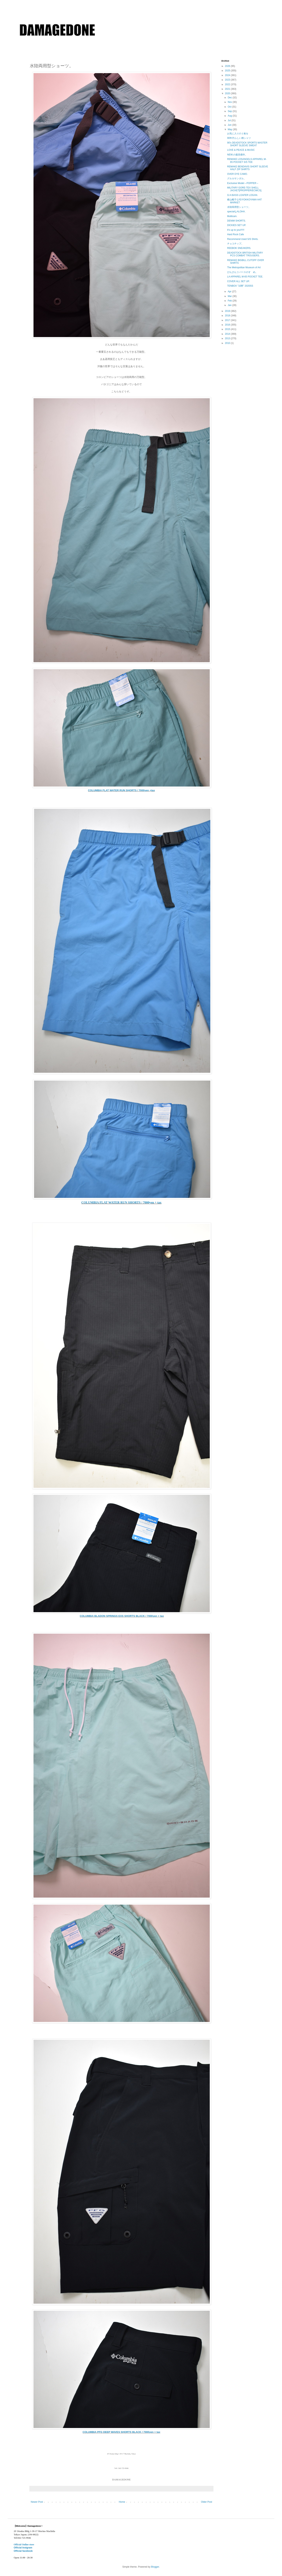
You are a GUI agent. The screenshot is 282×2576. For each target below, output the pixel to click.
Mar (230, 296)
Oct (230, 106)
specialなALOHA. (236, 211)
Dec (230, 97)
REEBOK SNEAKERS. (239, 248)
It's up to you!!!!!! (235, 230)
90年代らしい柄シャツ (239, 138)
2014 (228, 334)
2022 (228, 84)
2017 (228, 320)
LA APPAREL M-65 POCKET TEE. (245, 276)
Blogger (155, 2566)
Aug (230, 115)
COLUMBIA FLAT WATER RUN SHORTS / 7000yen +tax (121, 790)
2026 (228, 66)
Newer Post (37, 2502)
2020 (228, 93)
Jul (229, 120)
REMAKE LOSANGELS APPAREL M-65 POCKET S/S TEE (247, 160)
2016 (228, 324)
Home (122, 2502)
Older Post (206, 2502)
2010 (228, 343)
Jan (230, 305)
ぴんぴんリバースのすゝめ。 (242, 272)
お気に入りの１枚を (237, 133)
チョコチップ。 (235, 243)
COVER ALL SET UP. (238, 281)
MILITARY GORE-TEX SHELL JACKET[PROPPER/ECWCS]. (244, 189)
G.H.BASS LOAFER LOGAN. (242, 195)
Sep (230, 111)
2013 (228, 338)
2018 (228, 315)
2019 (228, 311)
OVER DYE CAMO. (237, 174)
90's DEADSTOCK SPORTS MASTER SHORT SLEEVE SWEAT (247, 144)
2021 (228, 89)
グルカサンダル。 (236, 178)
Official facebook (23, 2551)
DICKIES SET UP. (236, 225)
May (230, 129)
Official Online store (24, 2544)
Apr (230, 291)
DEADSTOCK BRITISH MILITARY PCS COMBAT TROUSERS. (245, 254)
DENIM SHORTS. (236, 220)
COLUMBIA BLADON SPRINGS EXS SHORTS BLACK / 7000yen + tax (122, 1615)
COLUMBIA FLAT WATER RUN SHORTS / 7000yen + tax (121, 1202)
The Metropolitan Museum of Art (244, 267)
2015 (228, 329)
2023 (228, 79)
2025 (228, 70)
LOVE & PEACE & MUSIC (241, 150)
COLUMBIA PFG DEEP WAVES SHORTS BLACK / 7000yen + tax (121, 2432)
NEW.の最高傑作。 (237, 154)
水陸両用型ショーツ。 (239, 207)
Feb (230, 300)
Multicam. (232, 216)
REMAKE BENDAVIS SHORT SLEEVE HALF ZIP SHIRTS (247, 168)
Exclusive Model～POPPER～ (243, 183)
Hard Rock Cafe (235, 234)
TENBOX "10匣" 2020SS (240, 285)
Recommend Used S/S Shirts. (242, 239)
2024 (228, 75)
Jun (230, 125)
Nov (230, 102)
